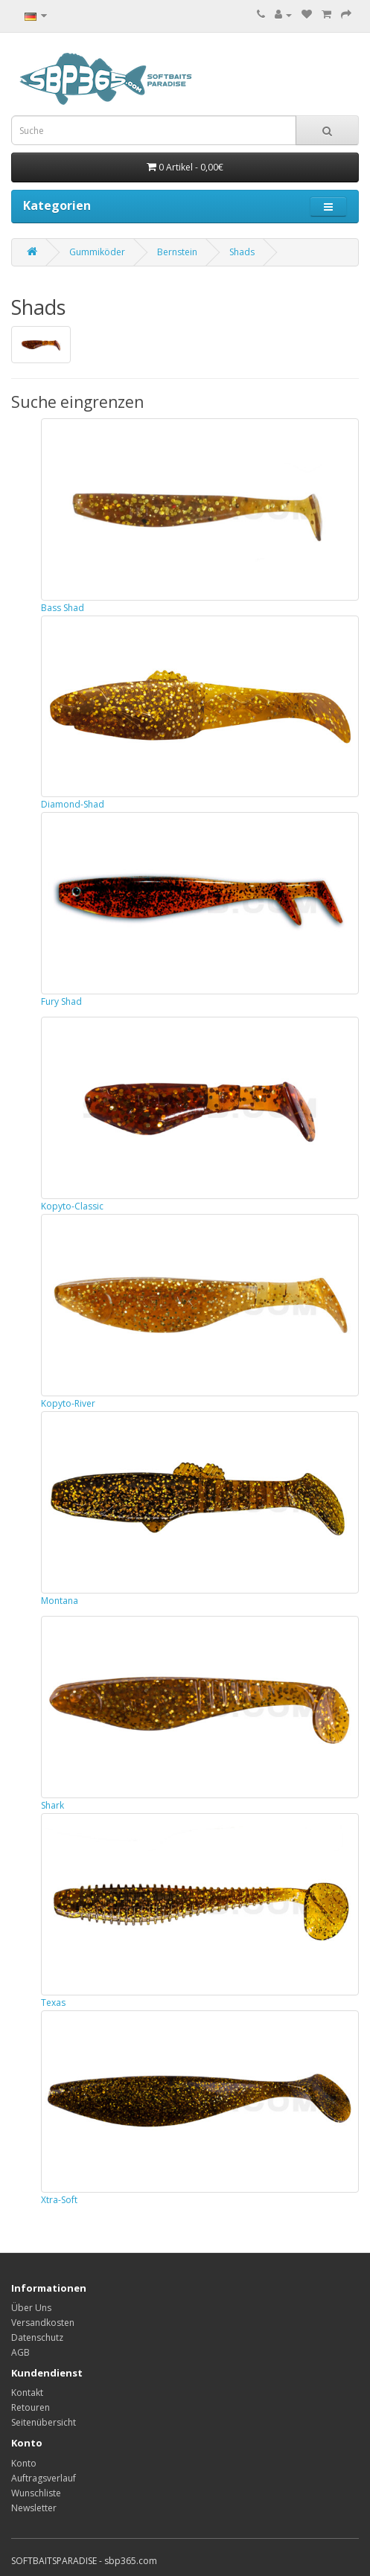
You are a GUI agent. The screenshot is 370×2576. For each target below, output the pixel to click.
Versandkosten (42, 2322)
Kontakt (27, 2392)
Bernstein (177, 252)
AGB (20, 2352)
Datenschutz (37, 2337)
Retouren (30, 2407)
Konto (23, 2463)
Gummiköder (97, 252)
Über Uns (31, 2307)
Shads (242, 252)
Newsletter (34, 2508)
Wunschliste (36, 2493)
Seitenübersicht (43, 2422)
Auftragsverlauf (43, 2478)
